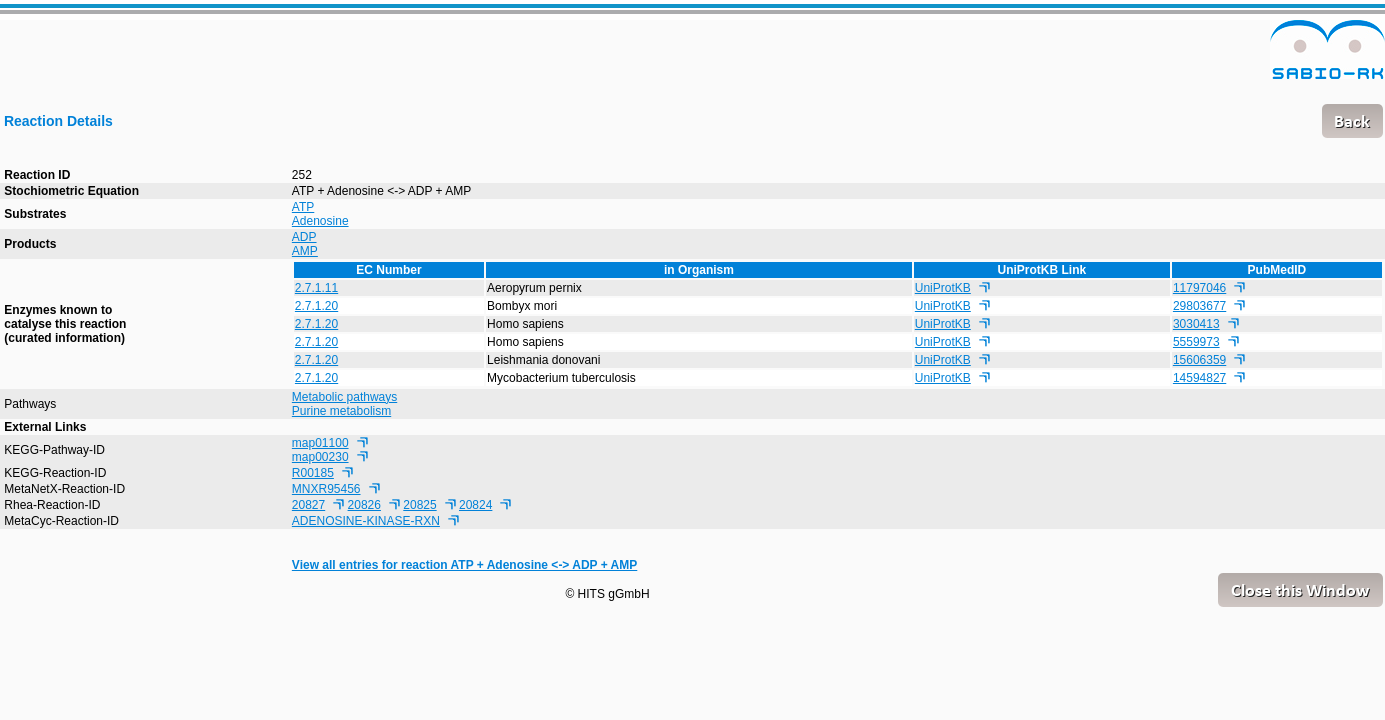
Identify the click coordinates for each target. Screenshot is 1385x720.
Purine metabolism (341, 411)
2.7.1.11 (316, 288)
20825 (419, 505)
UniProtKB (943, 288)
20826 (364, 505)
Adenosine (320, 221)
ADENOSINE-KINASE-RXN (366, 521)
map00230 (320, 457)
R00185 (313, 473)
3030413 (1196, 324)
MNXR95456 (326, 489)
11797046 (1199, 288)
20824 (475, 505)
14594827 (1199, 378)
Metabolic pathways (344, 397)
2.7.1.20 (316, 306)
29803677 (1199, 306)
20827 (308, 505)
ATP (303, 207)
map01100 (320, 443)
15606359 (1199, 360)
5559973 (1196, 342)
